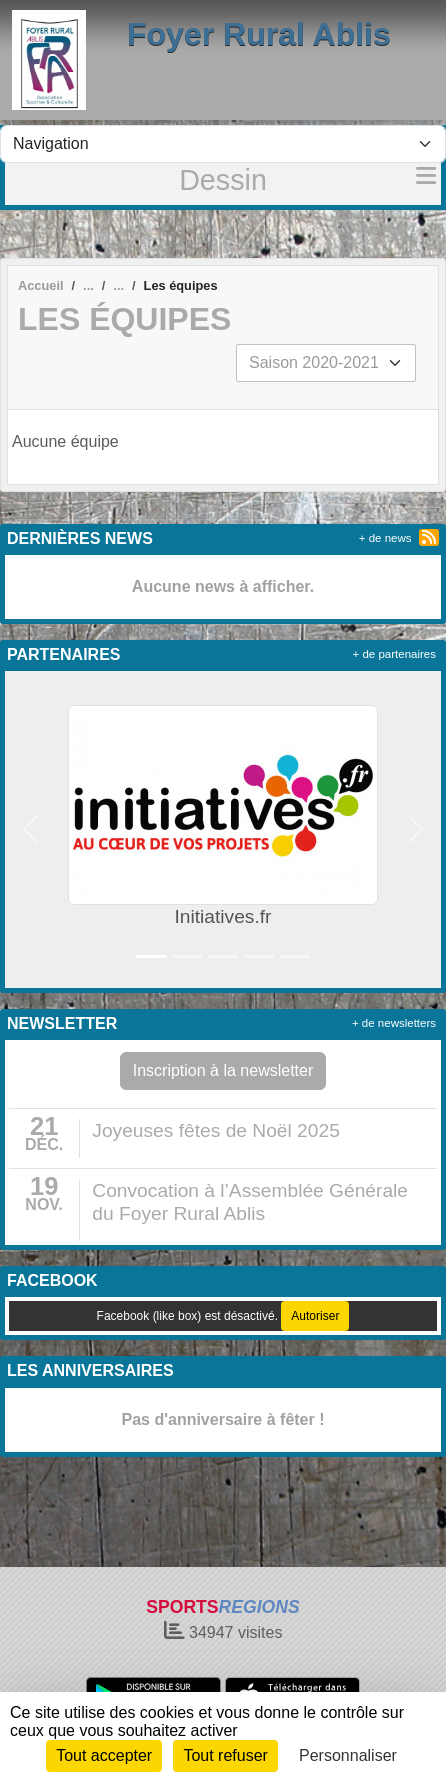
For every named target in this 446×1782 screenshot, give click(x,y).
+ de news (385, 538)
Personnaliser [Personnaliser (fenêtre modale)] (348, 1755)
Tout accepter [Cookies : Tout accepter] (104, 1755)
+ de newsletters (394, 1023)
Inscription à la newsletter (223, 1070)
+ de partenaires (394, 654)
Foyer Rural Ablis (259, 34)
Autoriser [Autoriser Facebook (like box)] (315, 1316)
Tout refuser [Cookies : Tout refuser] (225, 1755)
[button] (30, 829)
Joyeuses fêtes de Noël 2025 (215, 1130)
